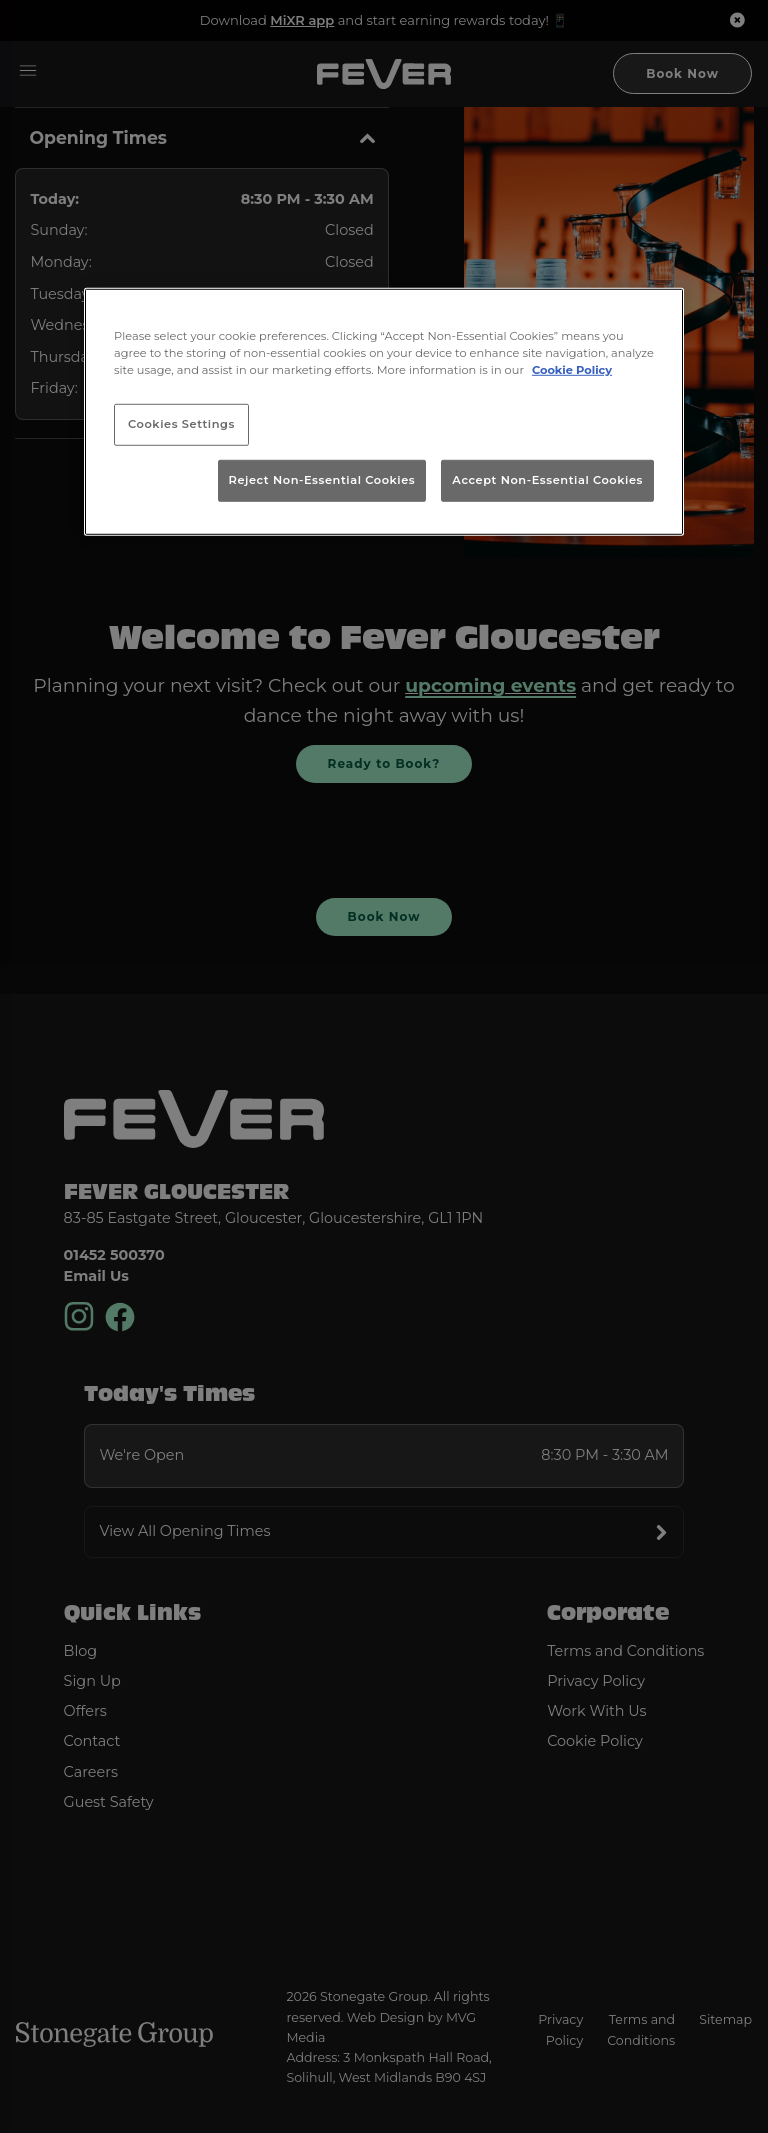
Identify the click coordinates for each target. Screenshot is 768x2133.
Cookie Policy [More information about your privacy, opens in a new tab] (572, 370)
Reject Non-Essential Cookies (322, 480)
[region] (384, 412)
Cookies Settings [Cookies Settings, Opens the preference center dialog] (181, 424)
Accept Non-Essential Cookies (547, 480)
